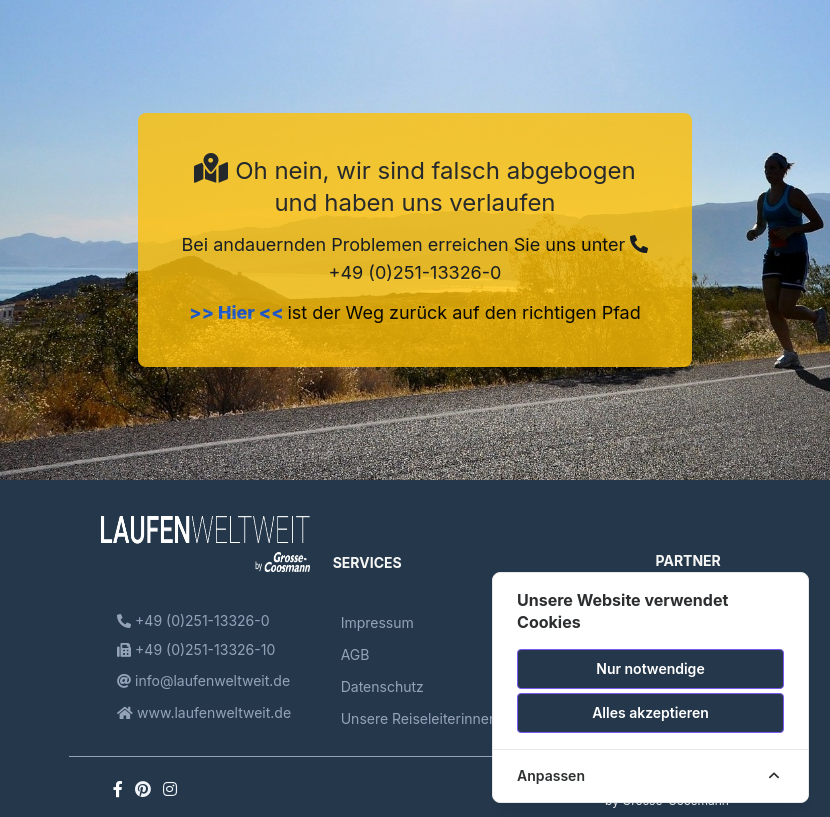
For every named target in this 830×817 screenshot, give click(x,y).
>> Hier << (238, 312)
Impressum (377, 622)
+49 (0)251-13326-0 (193, 620)
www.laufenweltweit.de (204, 712)
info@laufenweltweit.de (203, 680)
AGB (355, 654)
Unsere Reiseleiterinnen (419, 718)
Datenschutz (382, 686)
